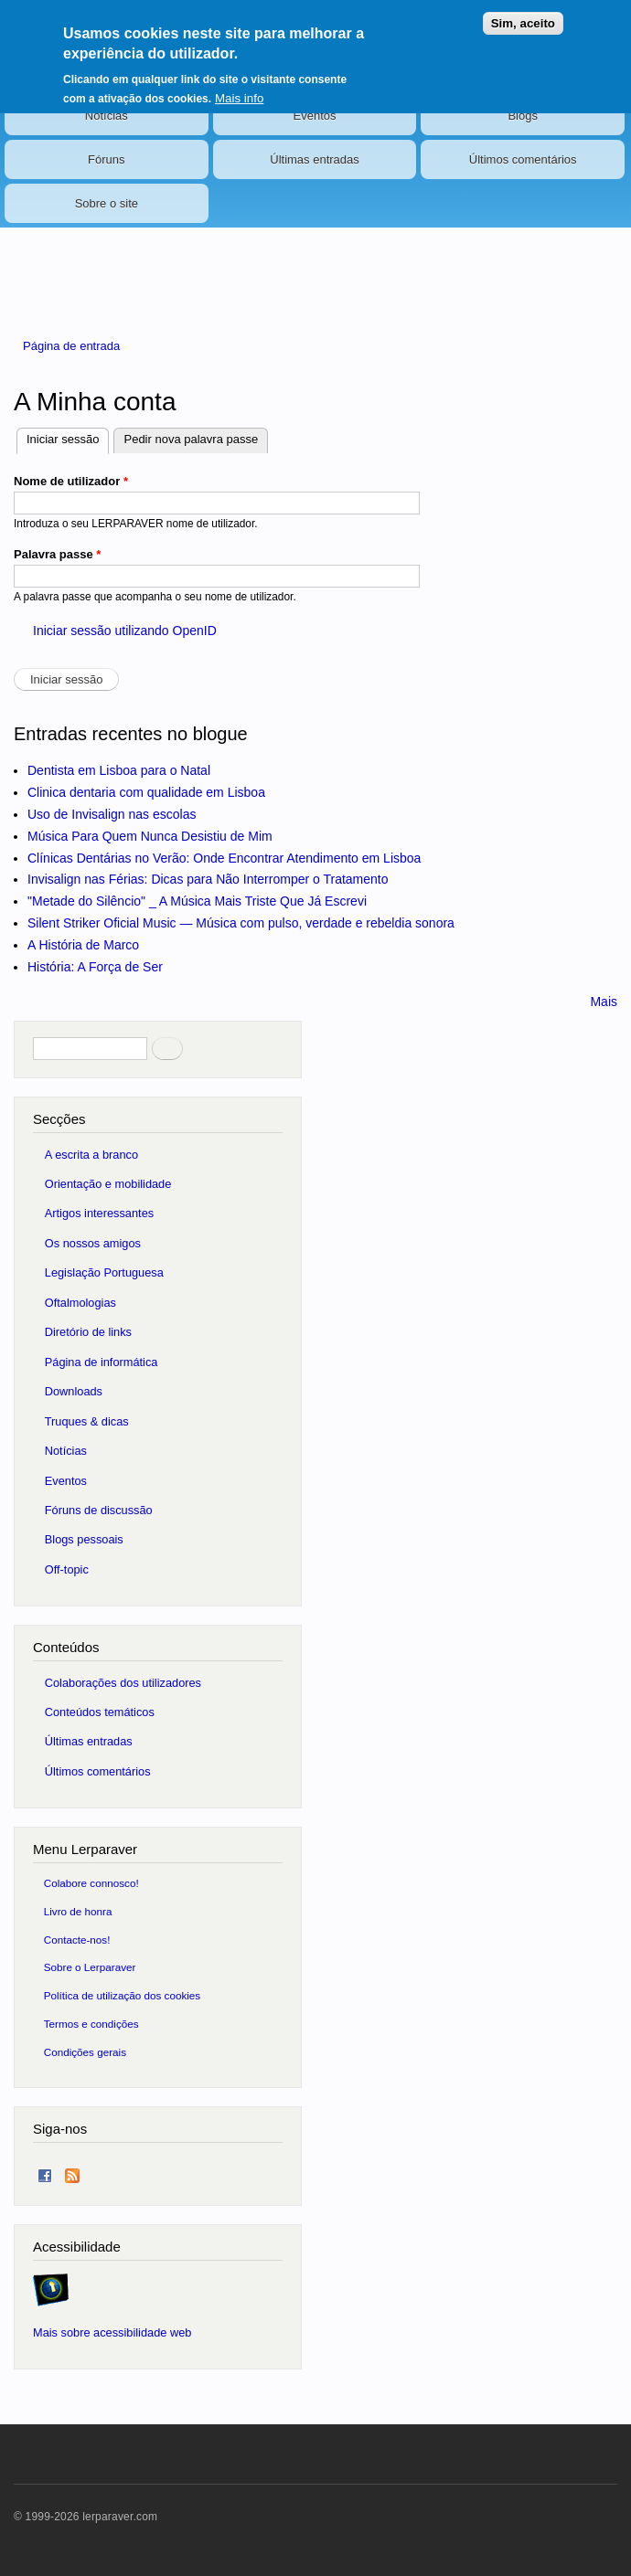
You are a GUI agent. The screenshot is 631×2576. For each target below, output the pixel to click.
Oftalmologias (80, 1302)
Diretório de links (88, 1332)
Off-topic (67, 1569)
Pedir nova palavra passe (190, 439)
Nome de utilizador (71, 481)
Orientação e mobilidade (108, 1184)
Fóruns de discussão (99, 1510)
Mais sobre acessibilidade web (112, 2332)
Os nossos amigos (93, 1243)
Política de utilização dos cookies (122, 1995)
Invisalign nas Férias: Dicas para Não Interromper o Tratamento (208, 879)
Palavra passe (57, 554)
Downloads (73, 1391)
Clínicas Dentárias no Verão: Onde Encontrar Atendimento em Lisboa (224, 858)
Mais (603, 1001)
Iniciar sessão (68, 437)
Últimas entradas (314, 159)
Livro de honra (78, 1911)
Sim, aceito (523, 23)
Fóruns (106, 159)
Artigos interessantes (99, 1213)
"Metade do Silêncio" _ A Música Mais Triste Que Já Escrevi (197, 901)
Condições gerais (85, 2052)
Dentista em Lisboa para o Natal (118, 770)
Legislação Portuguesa (104, 1272)
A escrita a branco (91, 1154)
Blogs (523, 115)
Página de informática (101, 1362)
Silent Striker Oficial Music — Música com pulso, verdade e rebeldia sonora (241, 923)
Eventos (315, 115)
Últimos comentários (523, 159)
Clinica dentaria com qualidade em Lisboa (146, 792)
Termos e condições (91, 2024)
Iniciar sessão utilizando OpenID (125, 630)
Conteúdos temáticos (100, 1712)
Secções (59, 1119)
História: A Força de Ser (95, 966)
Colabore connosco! (91, 1883)
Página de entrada (71, 346)
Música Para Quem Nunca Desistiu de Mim (150, 836)
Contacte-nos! (77, 1939)
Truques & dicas (87, 1421)
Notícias (106, 115)
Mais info (239, 98)
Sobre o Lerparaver (90, 1967)
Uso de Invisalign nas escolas (111, 814)
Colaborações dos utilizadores (123, 1683)
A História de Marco (83, 945)
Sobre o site (106, 203)
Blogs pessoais (84, 1539)
